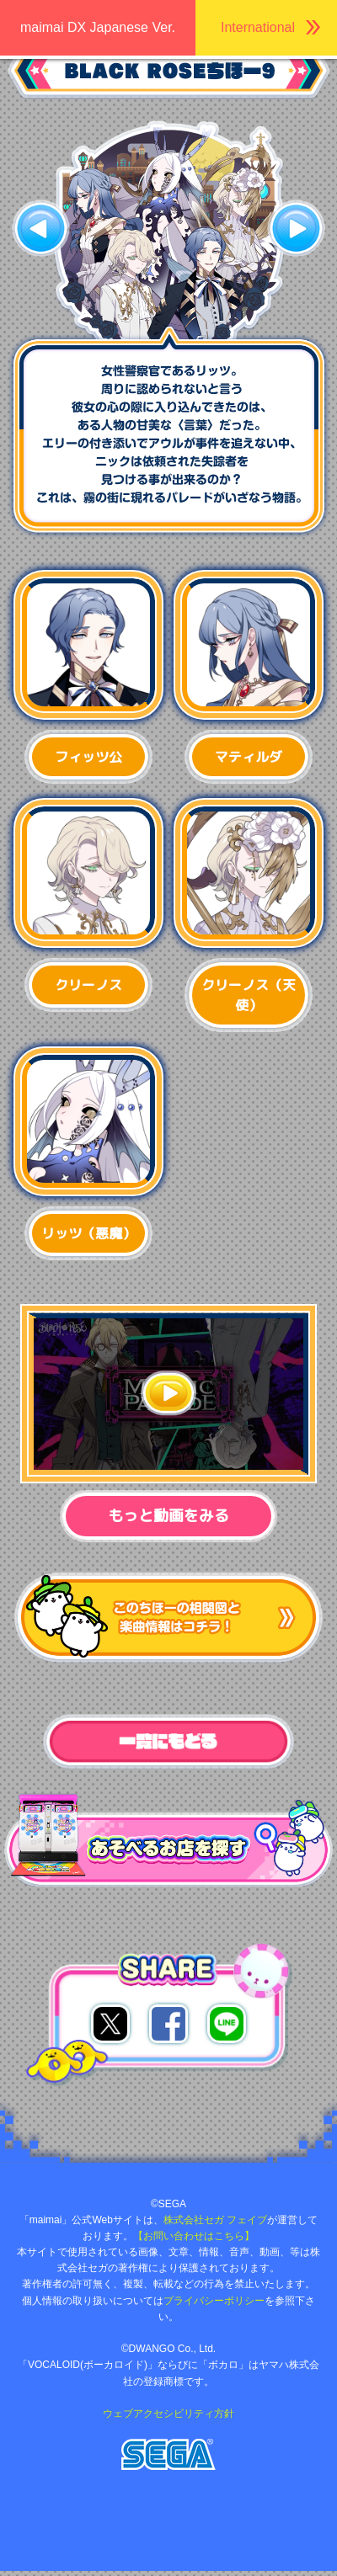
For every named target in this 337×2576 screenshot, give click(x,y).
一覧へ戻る (168, 1742)
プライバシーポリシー (214, 2301)
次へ (296, 228)
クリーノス (88, 985)
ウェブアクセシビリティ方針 (168, 2413)
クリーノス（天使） (248, 995)
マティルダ (248, 757)
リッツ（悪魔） (88, 1233)
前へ (41, 228)
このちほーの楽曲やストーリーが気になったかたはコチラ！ (168, 1618)
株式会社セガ (168, 2454)
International (258, 27)
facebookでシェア (168, 2024)
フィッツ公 (88, 757)
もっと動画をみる (168, 1515)
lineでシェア (226, 2024)
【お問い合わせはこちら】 (193, 2236)
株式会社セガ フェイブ (215, 2220)
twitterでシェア (110, 2024)
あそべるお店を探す (65, 1803)
